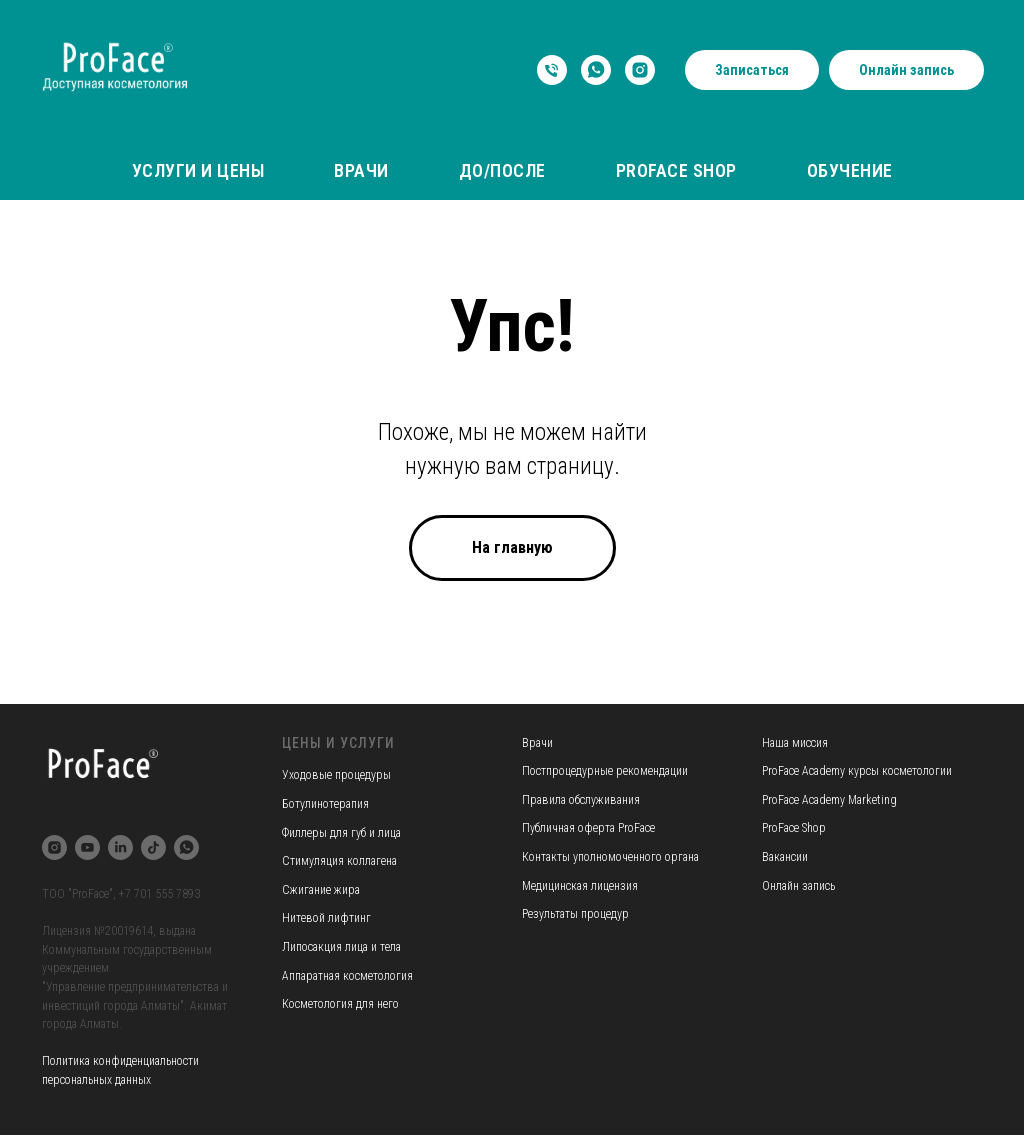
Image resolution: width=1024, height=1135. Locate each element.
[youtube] (87, 847)
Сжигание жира (321, 890)
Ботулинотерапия (325, 804)
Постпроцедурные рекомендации (605, 771)
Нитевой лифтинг (326, 918)
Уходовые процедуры (336, 775)
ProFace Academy (805, 771)
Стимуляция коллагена (339, 861)
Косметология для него (340, 1004)
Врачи (361, 170)
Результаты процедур (575, 914)
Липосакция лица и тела (341, 947)
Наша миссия (795, 743)
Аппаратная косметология (347, 976)
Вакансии (785, 857)
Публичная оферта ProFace (588, 828)
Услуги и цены (198, 170)
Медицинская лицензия (580, 886)
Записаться (752, 70)
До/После (502, 170)
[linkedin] (120, 847)
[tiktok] (153, 847)
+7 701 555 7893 (159, 894)
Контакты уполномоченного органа (610, 857)
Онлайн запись (906, 70)
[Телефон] (552, 70)
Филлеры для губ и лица (341, 833)
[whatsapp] (596, 70)
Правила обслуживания (581, 800)
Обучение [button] (850, 170)
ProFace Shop (676, 170)
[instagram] (640, 70)
